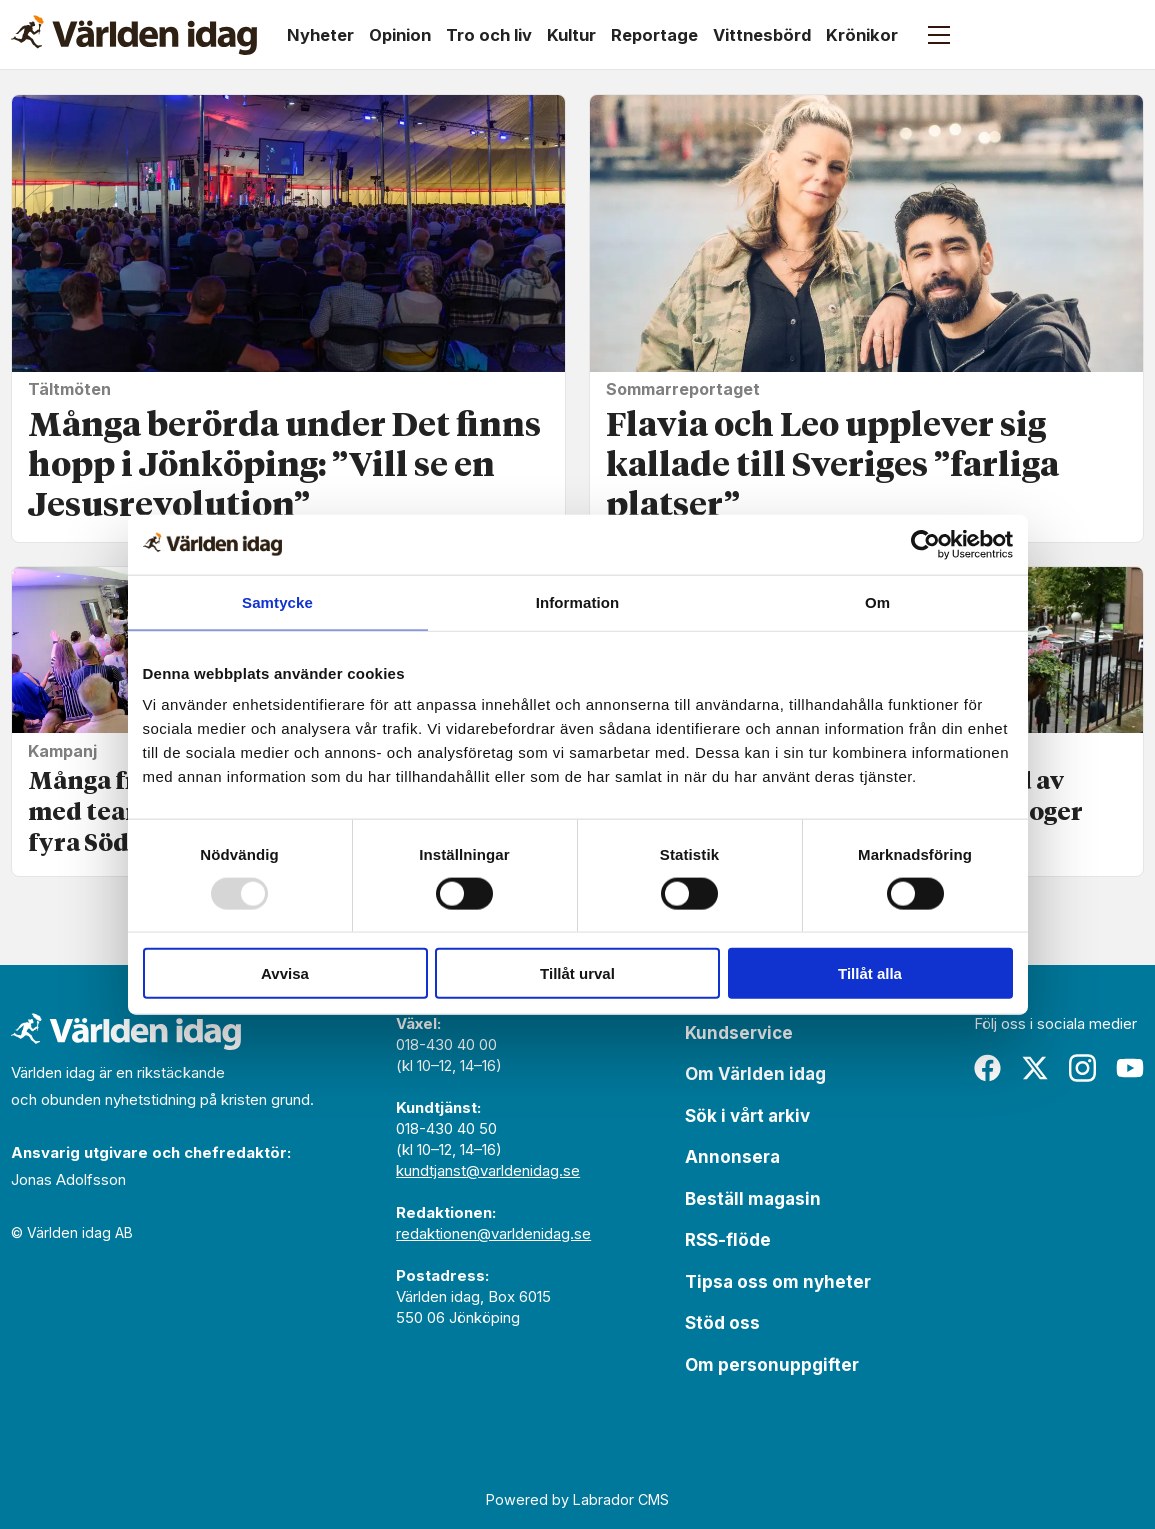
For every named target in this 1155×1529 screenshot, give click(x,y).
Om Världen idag (755, 1074)
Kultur (571, 35)
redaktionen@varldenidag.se (493, 1233)
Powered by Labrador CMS (577, 1499)
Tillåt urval (577, 973)
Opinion (400, 35)
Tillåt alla (870, 973)
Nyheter (320, 35)
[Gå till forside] (134, 35)
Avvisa (285, 973)
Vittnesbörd (762, 35)
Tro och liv (489, 35)
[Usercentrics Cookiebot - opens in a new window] (925, 544)
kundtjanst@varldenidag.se (488, 1170)
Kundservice (739, 1033)
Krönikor (862, 35)
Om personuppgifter (772, 1365)
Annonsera (732, 1157)
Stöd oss (722, 1323)
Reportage (654, 35)
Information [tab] (578, 601)
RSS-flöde (728, 1240)
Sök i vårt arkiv (747, 1116)
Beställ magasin (753, 1199)
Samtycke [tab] (277, 601)
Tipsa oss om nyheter (778, 1282)
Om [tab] (877, 601)
